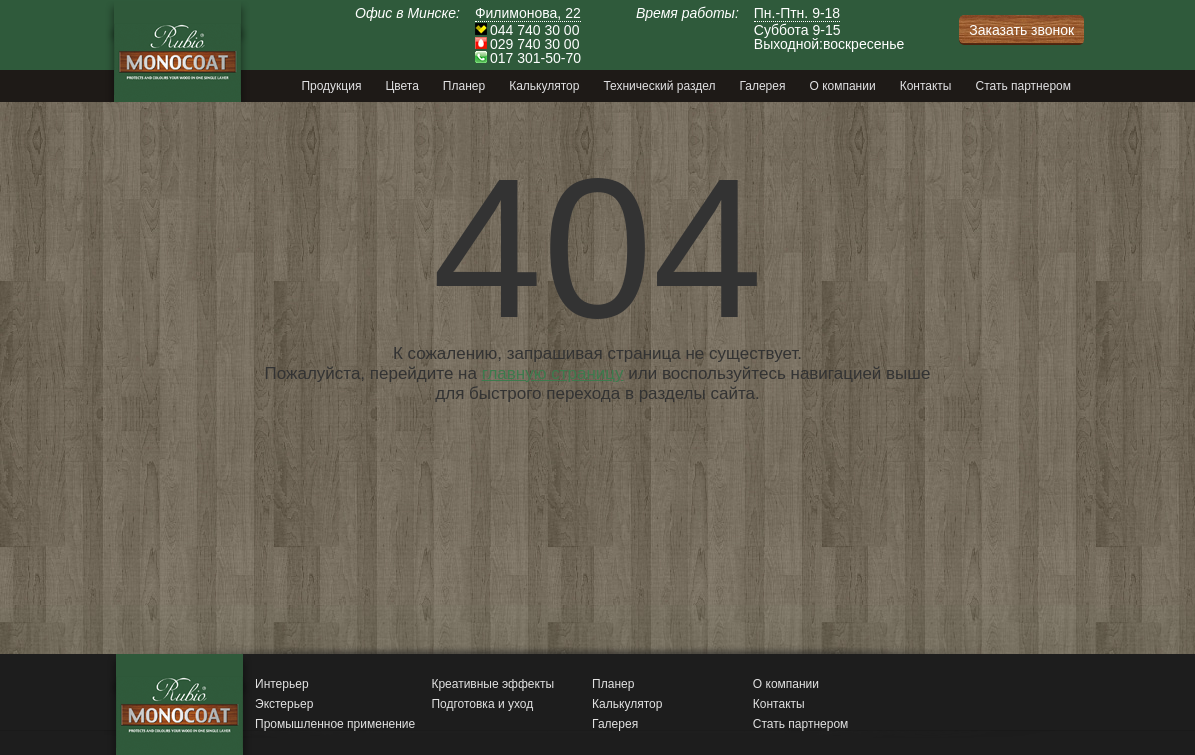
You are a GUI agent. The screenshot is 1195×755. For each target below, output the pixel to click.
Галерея (615, 724)
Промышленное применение (335, 724)
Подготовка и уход (482, 704)
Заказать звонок (1021, 30)
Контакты (779, 704)
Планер (613, 684)
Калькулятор (627, 704)
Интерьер (282, 684)
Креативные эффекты (492, 684)
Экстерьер (284, 704)
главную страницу (553, 373)
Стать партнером (801, 724)
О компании (786, 684)
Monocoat (177, 51)
